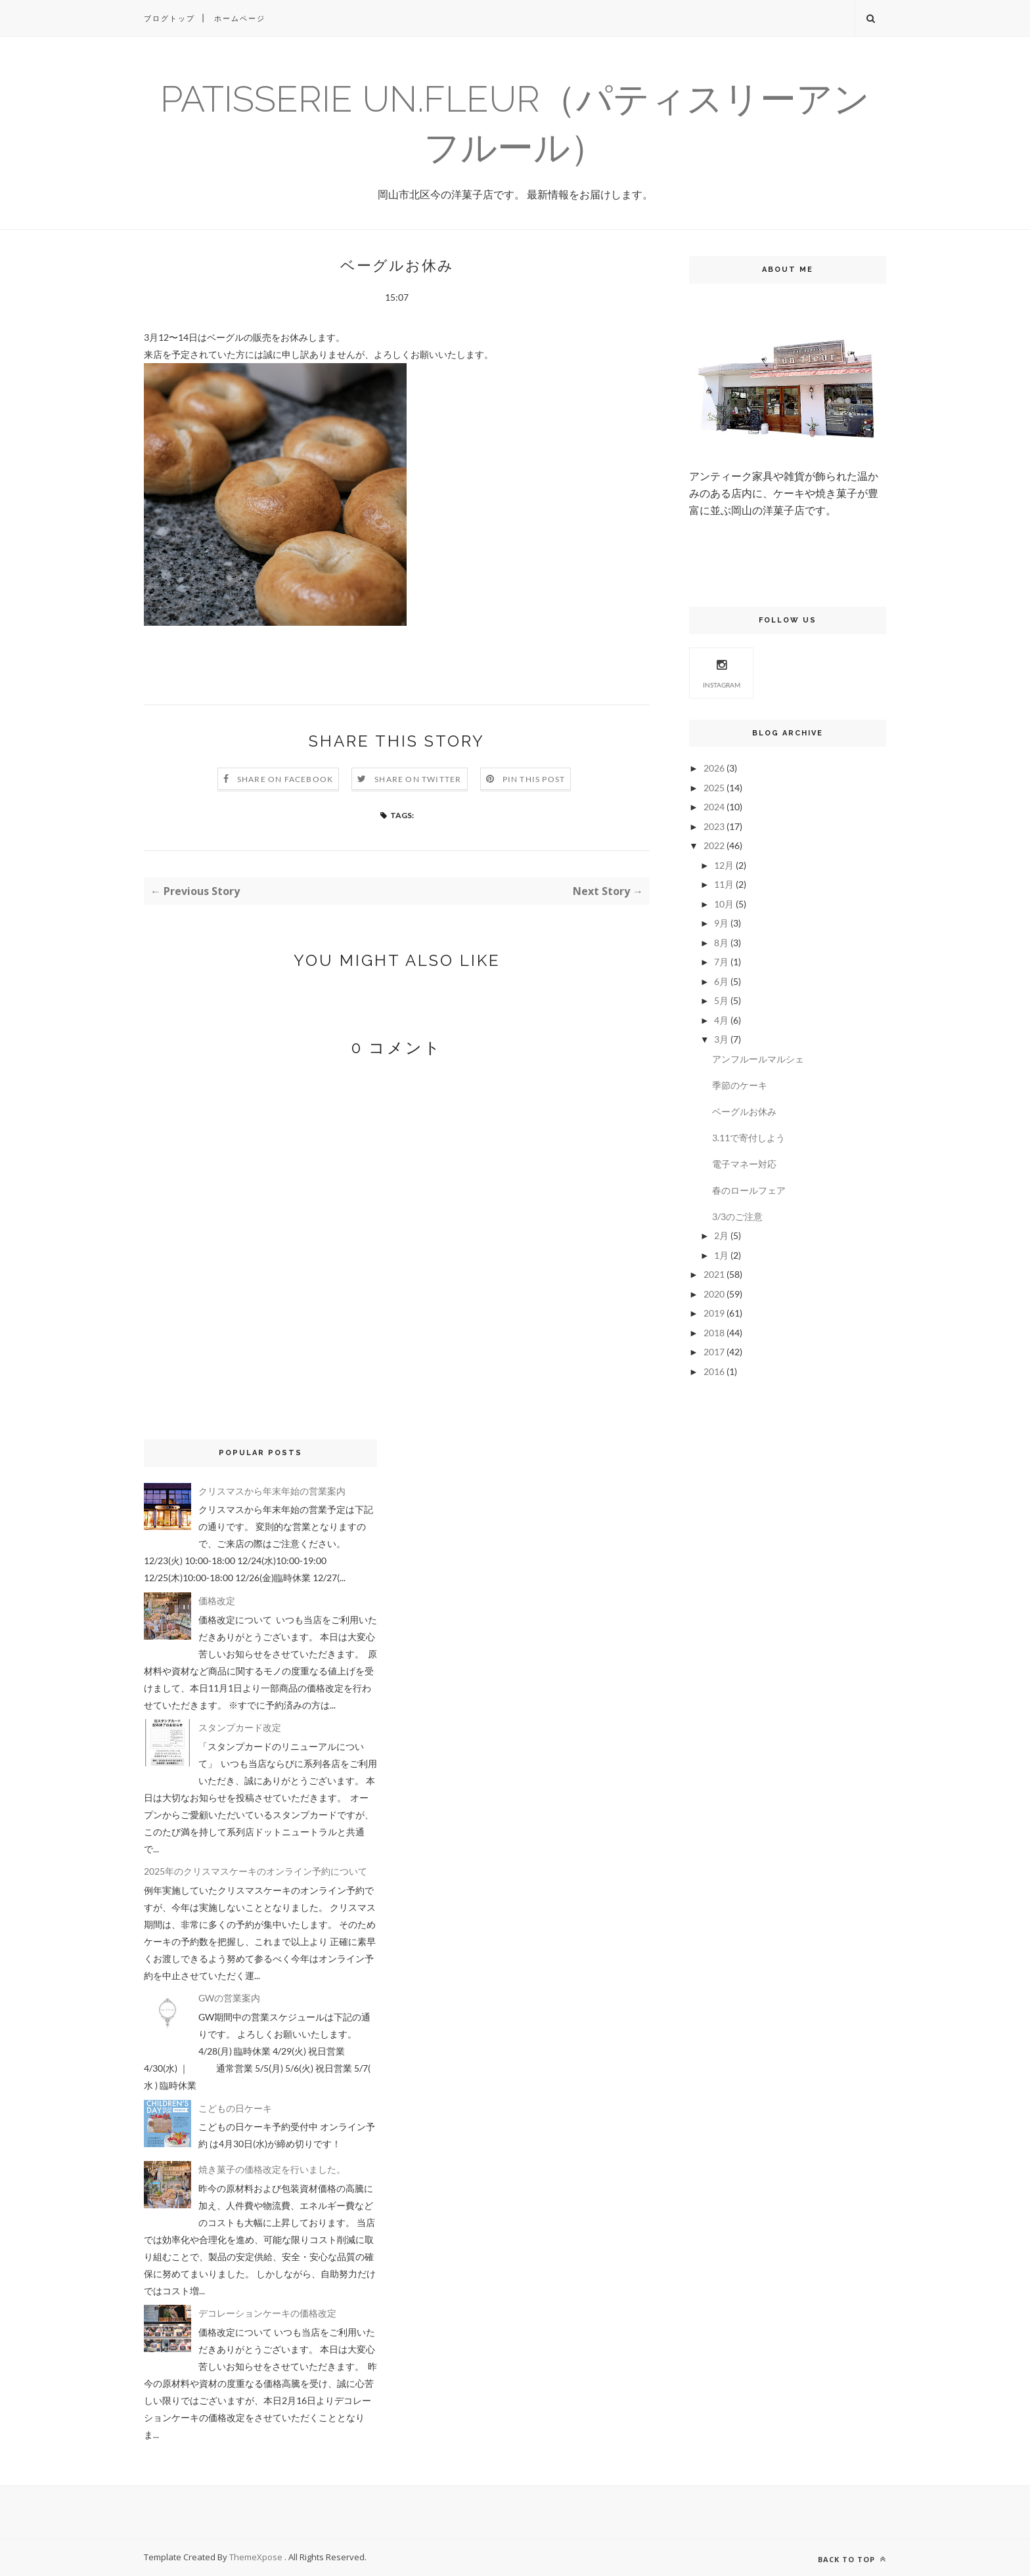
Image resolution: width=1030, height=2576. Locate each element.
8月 (721, 942)
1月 (721, 1255)
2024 (714, 806)
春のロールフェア (749, 1190)
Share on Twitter (417, 779)
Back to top (852, 2559)
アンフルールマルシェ (758, 1058)
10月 (724, 903)
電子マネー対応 (744, 1163)
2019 (714, 1313)
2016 (714, 1371)
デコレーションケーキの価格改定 (267, 2313)
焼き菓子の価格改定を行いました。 (272, 2169)
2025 (714, 787)
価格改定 (216, 1600)
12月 (724, 865)
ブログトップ (169, 18)
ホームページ (239, 18)
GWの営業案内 (229, 1997)
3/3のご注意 (737, 1216)
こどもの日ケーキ (235, 2108)
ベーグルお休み (744, 1111)
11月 (724, 884)
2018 (714, 1332)
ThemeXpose (256, 2557)
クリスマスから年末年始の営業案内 (272, 1490)
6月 (721, 981)
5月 (721, 1000)
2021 (714, 1274)
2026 (714, 768)
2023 (714, 826)
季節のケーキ (739, 1085)
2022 (714, 845)
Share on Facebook (285, 779)
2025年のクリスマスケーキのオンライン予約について (255, 1871)
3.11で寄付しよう (748, 1137)
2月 (721, 1235)
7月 (721, 961)
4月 (721, 1020)
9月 (721, 922)
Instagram (721, 672)
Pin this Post (534, 779)
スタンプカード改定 (239, 1727)
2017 (714, 1351)
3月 (721, 1039)
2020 (714, 1293)
